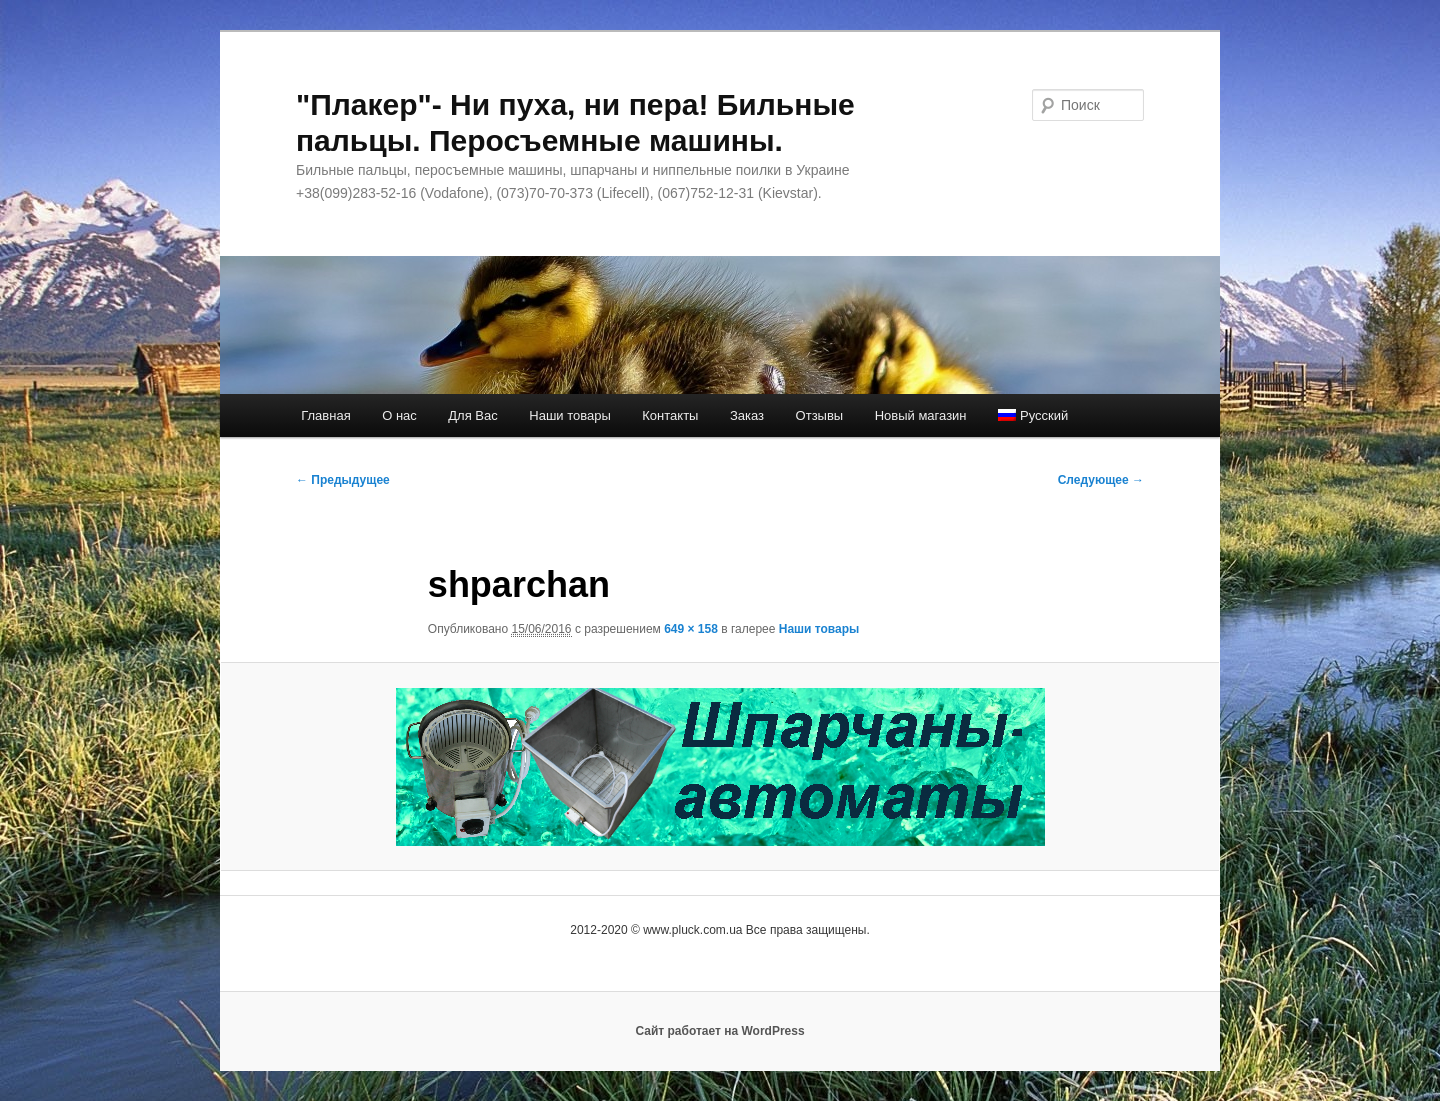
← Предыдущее (343, 480)
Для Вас (472, 415)
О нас (399, 415)
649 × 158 (691, 629)
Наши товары (570, 415)
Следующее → (1101, 480)
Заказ (747, 415)
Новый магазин (921, 415)
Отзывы (820, 415)
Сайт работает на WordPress (719, 1031)
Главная (325, 415)
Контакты (670, 415)
